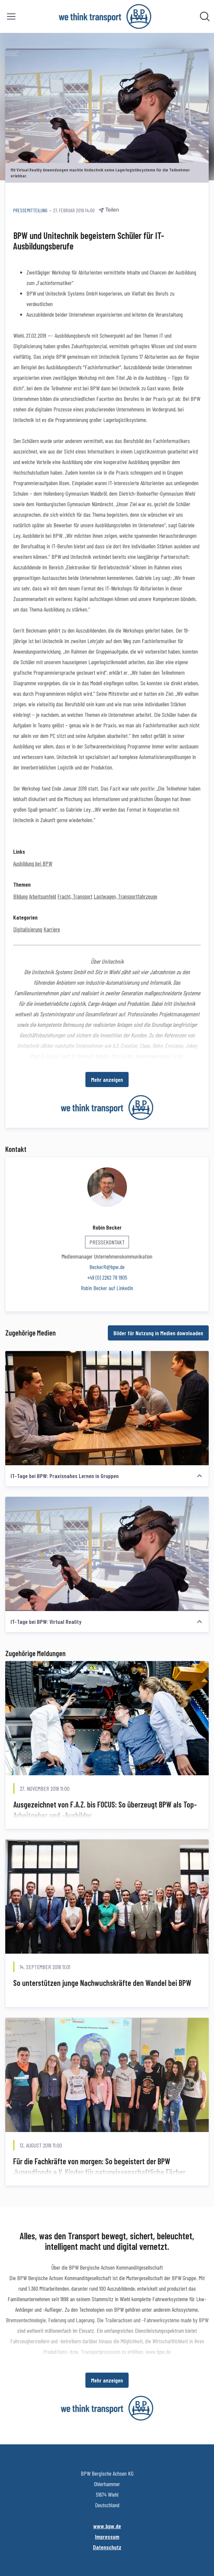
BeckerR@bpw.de (107, 1266)
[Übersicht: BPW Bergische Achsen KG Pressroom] (105, 16)
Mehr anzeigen (107, 1079)
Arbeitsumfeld (42, 896)
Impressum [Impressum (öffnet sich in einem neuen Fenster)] (107, 2536)
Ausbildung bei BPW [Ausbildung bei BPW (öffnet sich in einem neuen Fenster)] (32, 863)
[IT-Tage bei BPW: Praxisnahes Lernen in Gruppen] (107, 1408)
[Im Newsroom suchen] (204, 16)
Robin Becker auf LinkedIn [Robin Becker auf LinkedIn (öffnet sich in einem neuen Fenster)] (107, 1287)
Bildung (20, 896)
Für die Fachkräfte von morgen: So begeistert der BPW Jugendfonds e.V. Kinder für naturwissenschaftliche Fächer (99, 2166)
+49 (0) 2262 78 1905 (107, 1277)
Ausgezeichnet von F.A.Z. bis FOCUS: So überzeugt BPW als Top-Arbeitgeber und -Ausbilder (105, 1810)
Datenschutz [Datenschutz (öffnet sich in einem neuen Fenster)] (107, 2547)
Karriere (52, 929)
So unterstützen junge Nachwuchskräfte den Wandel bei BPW (102, 1983)
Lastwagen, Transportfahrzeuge (125, 896)
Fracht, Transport (74, 896)
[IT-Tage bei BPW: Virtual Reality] (107, 1554)
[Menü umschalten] (11, 16)
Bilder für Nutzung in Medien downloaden (158, 1333)
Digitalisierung (27, 929)
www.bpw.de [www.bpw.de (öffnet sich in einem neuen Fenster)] (107, 2526)
